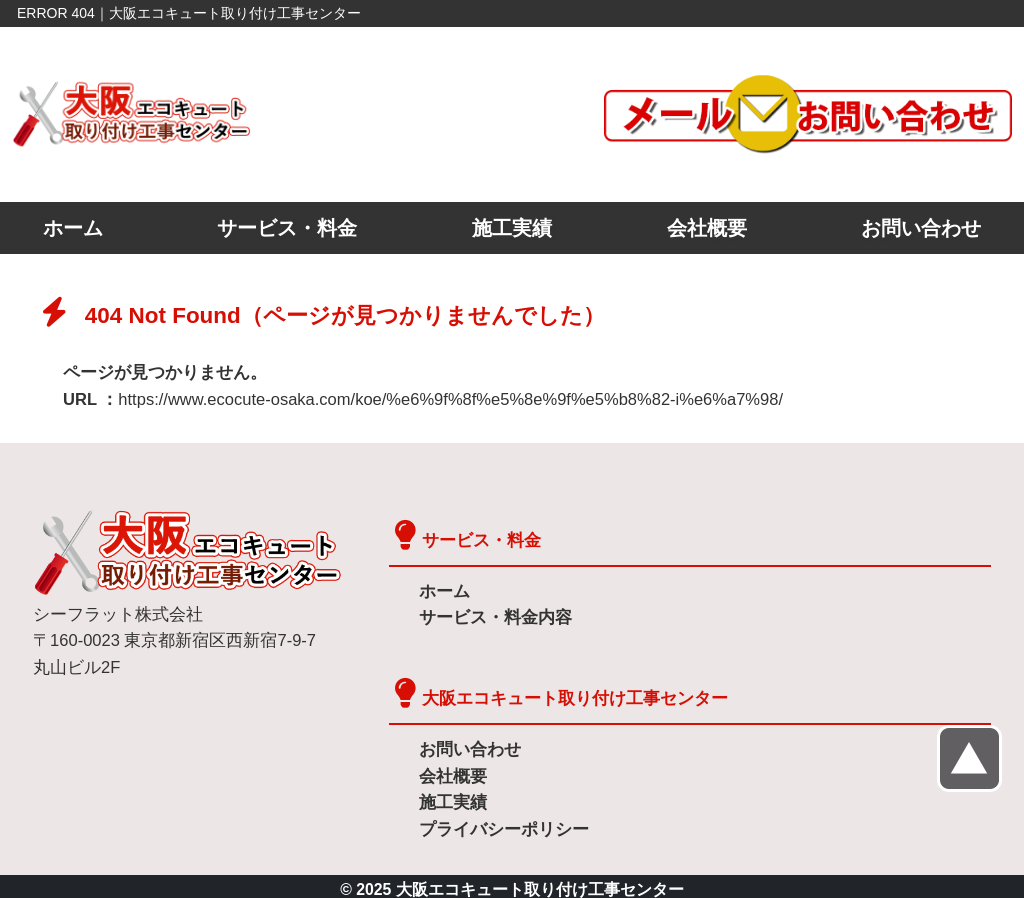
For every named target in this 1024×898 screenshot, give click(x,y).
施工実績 (512, 228)
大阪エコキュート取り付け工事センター (566, 695)
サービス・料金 (287, 228)
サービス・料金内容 (491, 615)
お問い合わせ (921, 228)
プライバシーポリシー (499, 823)
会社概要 (707, 228)
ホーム (73, 228)
